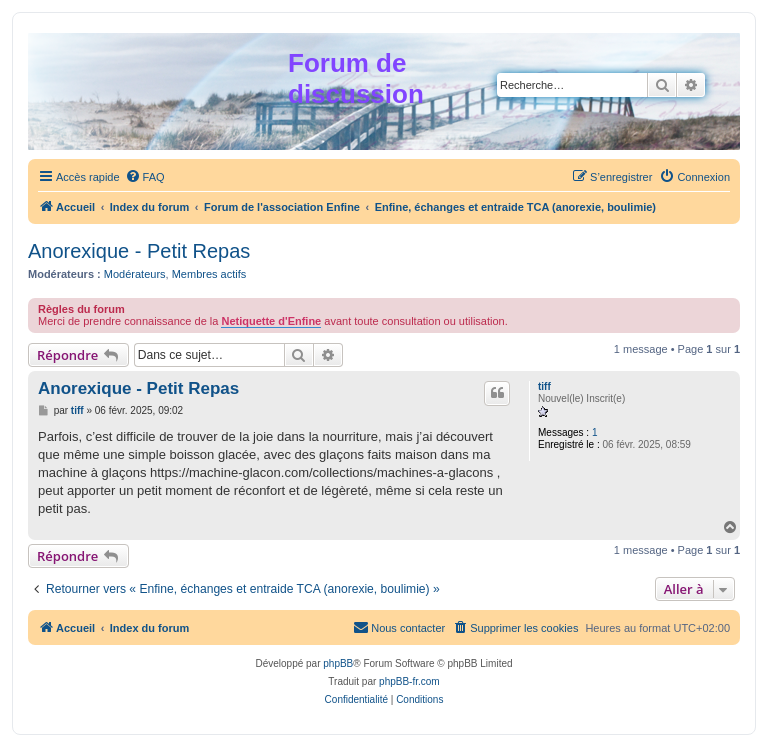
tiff (544, 386)
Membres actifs (209, 274)
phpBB (338, 663)
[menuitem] (145, 177)
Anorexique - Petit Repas (139, 251)
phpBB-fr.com (409, 681)
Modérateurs (135, 274)
